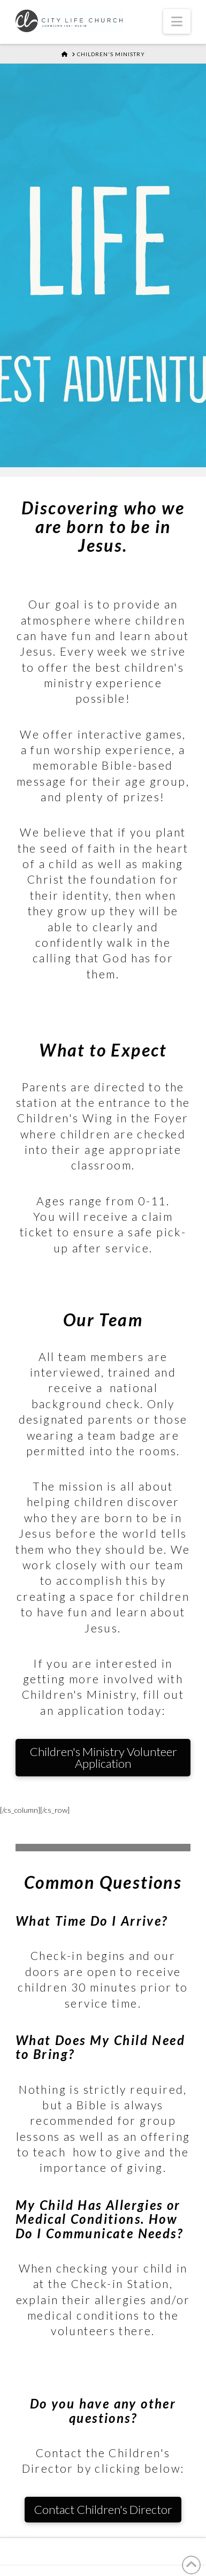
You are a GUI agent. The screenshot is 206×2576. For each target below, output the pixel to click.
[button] (176, 21)
